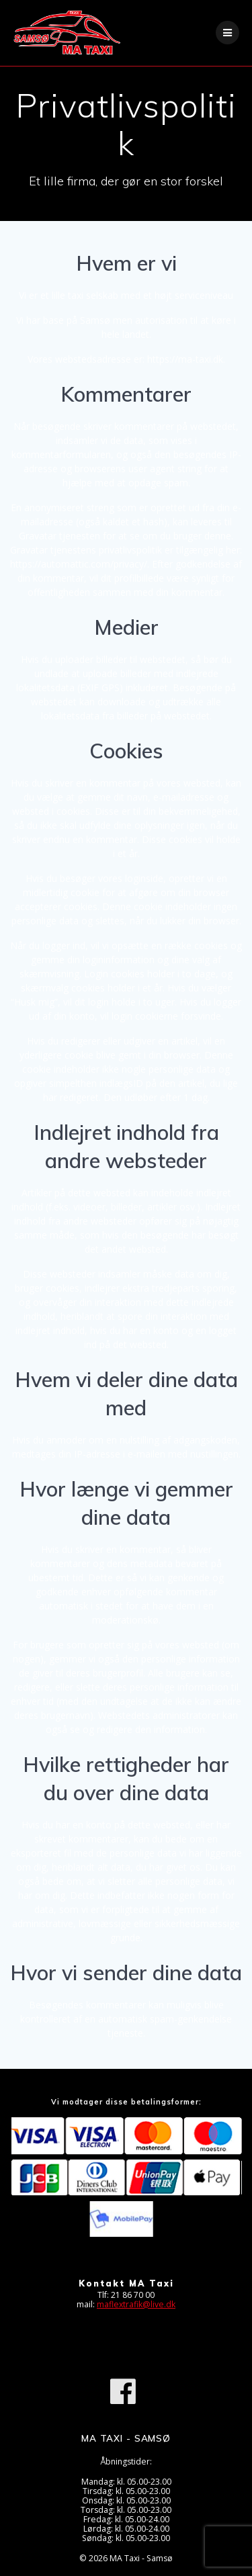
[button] (28, 43)
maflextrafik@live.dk (136, 2304)
